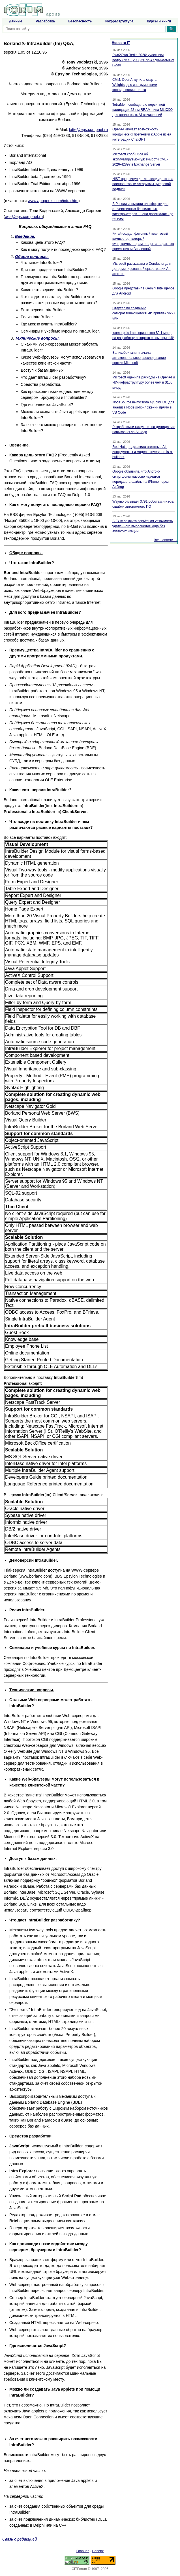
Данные (15, 21)
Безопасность (80, 21)
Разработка (45, 21)
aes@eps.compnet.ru (24, 216)
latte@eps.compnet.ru (88, 129)
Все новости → (165, 540)
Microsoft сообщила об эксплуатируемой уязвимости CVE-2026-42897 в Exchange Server (140, 159)
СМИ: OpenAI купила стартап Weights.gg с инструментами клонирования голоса (135, 85)
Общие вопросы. (32, 256)
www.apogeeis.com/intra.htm (53, 200)
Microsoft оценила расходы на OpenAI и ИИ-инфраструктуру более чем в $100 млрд (143, 382)
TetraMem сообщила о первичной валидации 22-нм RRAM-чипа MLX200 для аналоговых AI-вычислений (142, 110)
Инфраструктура (119, 21)
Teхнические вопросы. (37, 338)
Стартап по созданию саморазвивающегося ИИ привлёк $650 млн (143, 313)
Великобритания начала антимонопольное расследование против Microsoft (139, 358)
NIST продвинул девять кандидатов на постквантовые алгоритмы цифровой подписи (142, 184)
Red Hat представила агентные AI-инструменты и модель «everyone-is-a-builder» (142, 452)
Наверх (98, 2551)
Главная (82, 2551)
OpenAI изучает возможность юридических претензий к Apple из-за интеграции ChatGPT (141, 134)
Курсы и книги (159, 21)
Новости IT (121, 43)
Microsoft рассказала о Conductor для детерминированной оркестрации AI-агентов (141, 269)
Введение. (25, 236)
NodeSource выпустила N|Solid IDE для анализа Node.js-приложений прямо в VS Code (143, 407)
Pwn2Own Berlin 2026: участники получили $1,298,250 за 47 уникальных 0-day (143, 60)
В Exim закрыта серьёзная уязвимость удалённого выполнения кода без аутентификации (142, 526)
